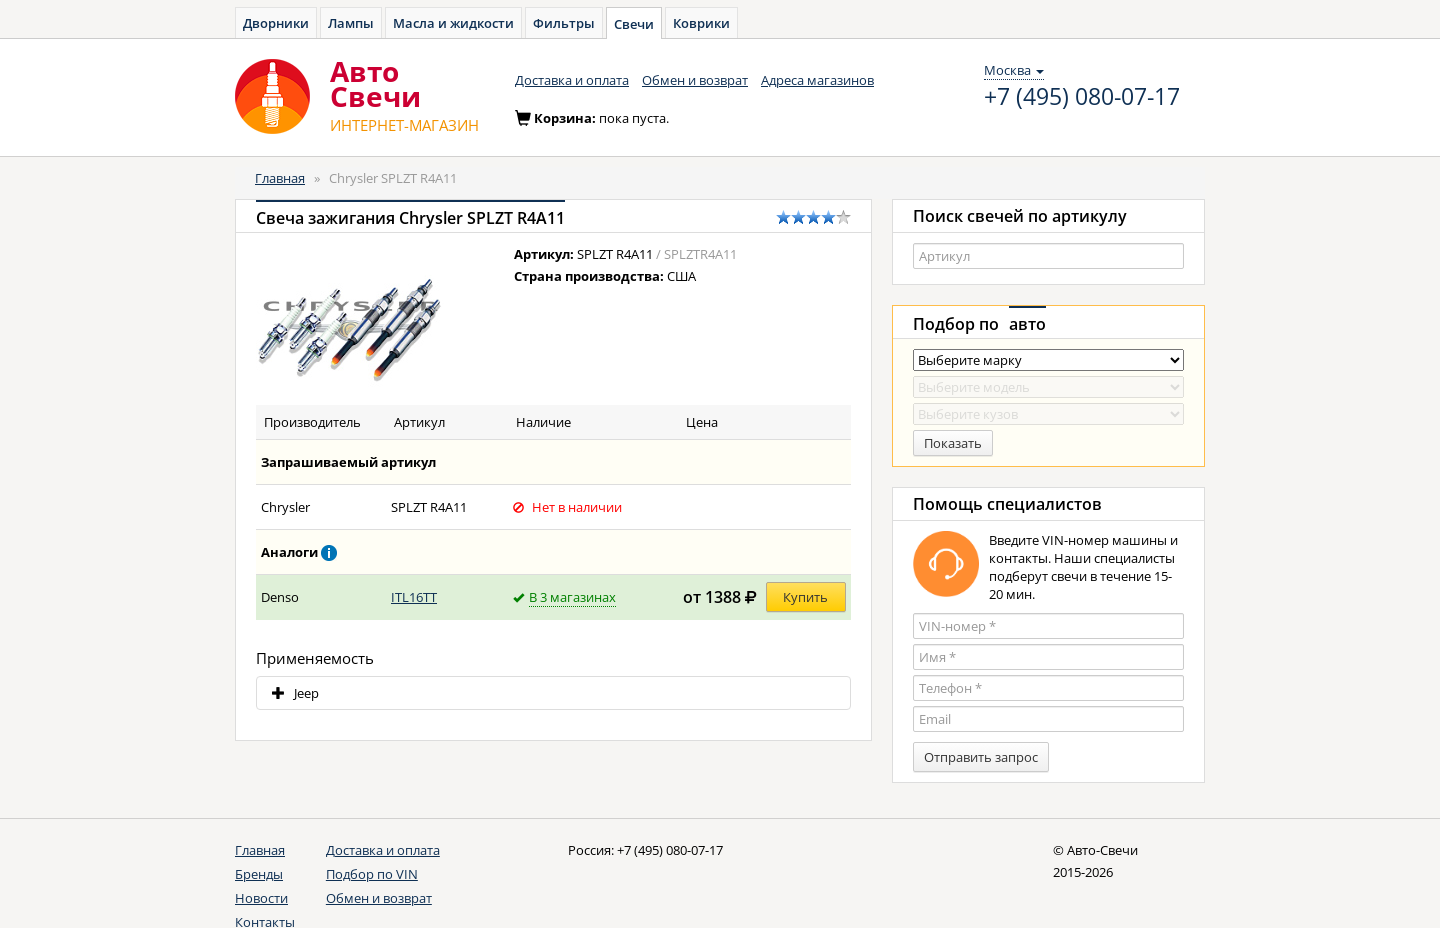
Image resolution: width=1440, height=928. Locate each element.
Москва (1014, 70)
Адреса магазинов (817, 80)
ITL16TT (414, 597)
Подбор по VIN (372, 874)
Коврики (701, 23)
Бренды (259, 874)
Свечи (634, 24)
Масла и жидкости (453, 23)
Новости (261, 898)
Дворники (276, 23)
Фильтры (564, 23)
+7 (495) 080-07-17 (1082, 97)
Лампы (351, 23)
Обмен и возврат (695, 80)
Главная (280, 178)
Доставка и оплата (572, 80)
